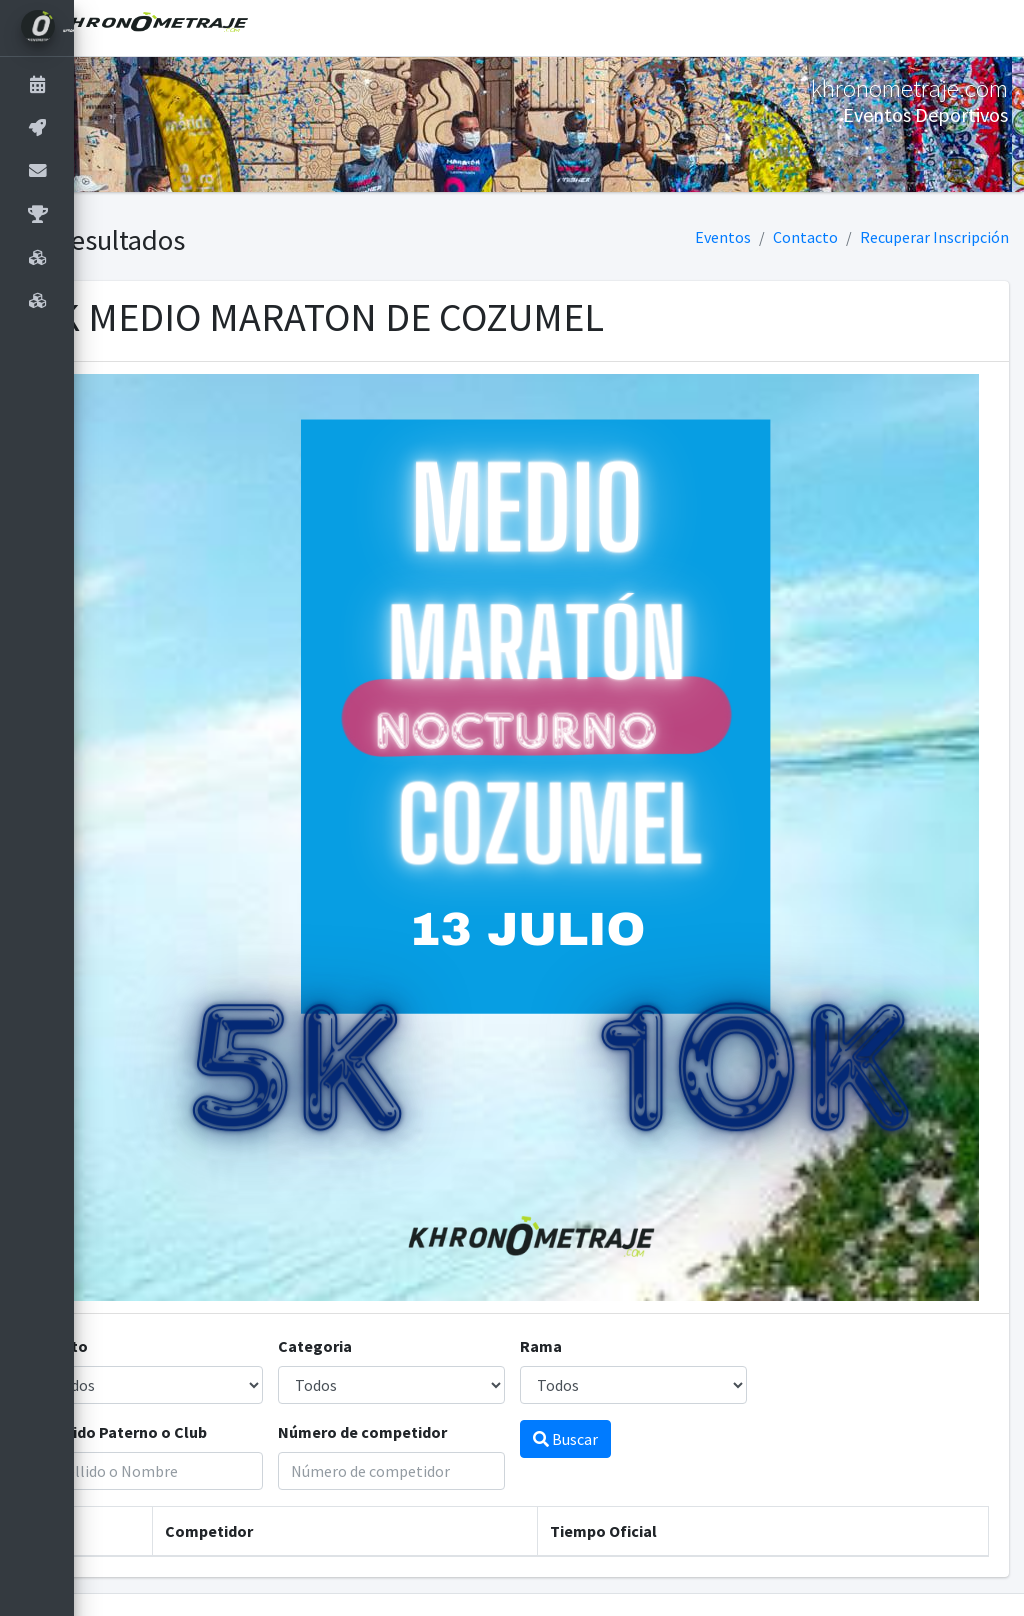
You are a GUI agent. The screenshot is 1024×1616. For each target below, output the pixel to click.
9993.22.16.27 (916, 1588)
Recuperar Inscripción (934, 237)
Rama (577, 1283)
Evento (135, 1283)
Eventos (723, 237)
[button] (105, 28)
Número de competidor (417, 1369)
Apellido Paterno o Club (194, 1369)
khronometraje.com (664, 1588)
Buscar (601, 1376)
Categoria (370, 1283)
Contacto (805, 237)
